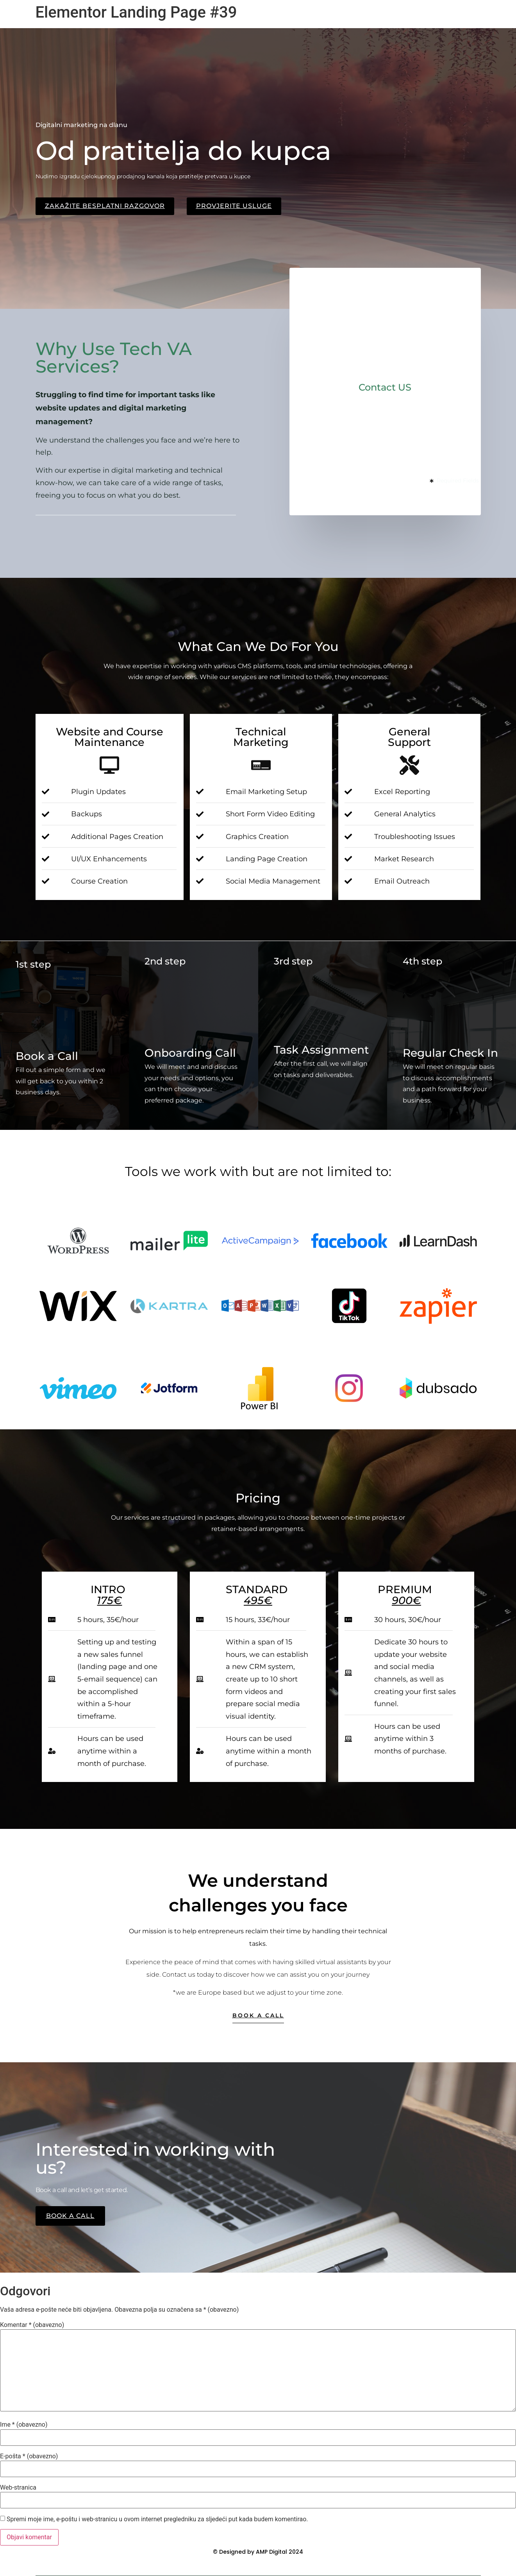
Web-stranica (18, 2488)
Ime (23, 2425)
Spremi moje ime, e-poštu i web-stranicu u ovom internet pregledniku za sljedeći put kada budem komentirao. (157, 2519)
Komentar (32, 2325)
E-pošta (29, 2456)
